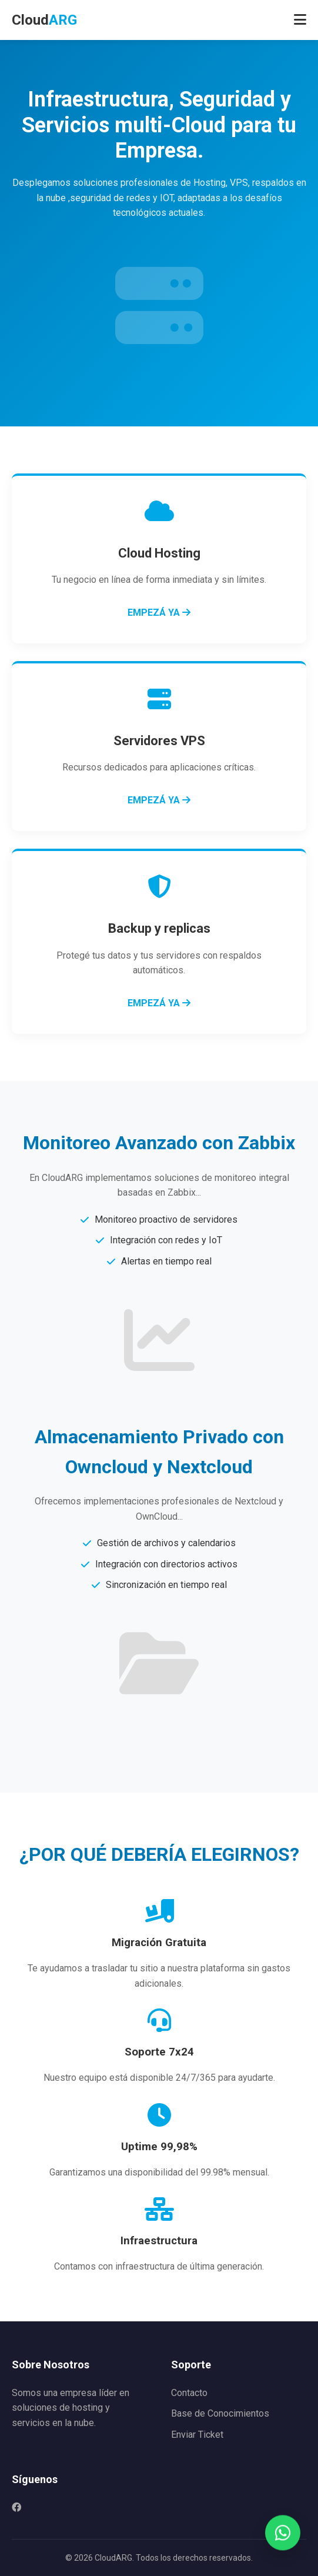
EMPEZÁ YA (159, 612)
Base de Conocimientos (220, 2413)
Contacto (189, 2392)
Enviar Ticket (197, 2434)
